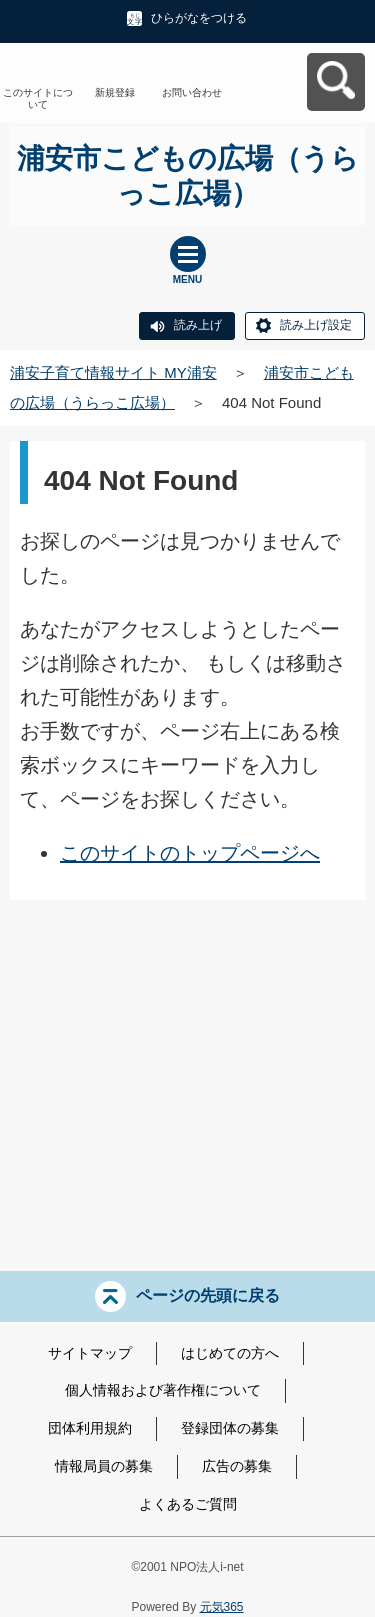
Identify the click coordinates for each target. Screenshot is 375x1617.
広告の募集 (237, 1466)
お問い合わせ (192, 92)
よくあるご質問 (188, 1504)
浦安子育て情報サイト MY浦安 (113, 372)
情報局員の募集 (104, 1466)
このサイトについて (38, 98)
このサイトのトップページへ (190, 853)
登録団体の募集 (230, 1428)
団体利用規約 (90, 1428)
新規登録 (115, 92)
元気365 (222, 1607)
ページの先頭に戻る (208, 1294)
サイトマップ (90, 1353)
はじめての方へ (230, 1353)
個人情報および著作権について (163, 1390)
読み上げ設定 (316, 325)
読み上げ (198, 325)
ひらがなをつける (199, 18)
